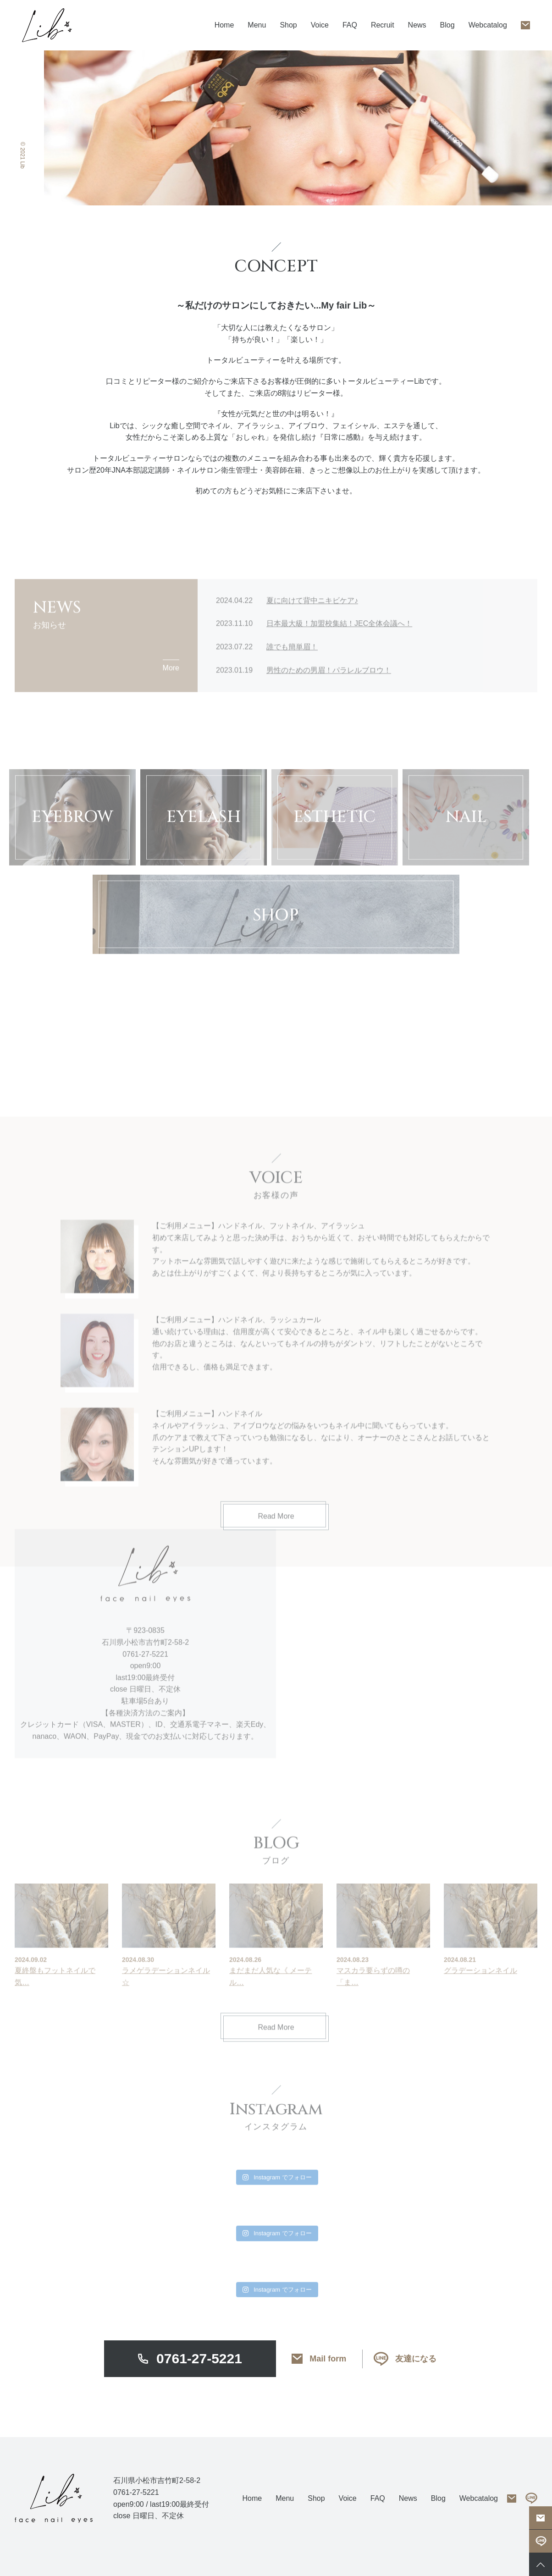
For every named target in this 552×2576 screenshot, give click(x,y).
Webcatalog (488, 25)
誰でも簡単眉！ (292, 693)
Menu (285, 2498)
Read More (276, 2118)
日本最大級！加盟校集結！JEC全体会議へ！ (339, 670)
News (417, 25)
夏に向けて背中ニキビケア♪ (312, 647)
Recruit (382, 25)
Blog (447, 25)
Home (224, 25)
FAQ (349, 25)
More (171, 714)
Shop (288, 25)
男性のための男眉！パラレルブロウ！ (328, 716)
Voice (320, 25)
